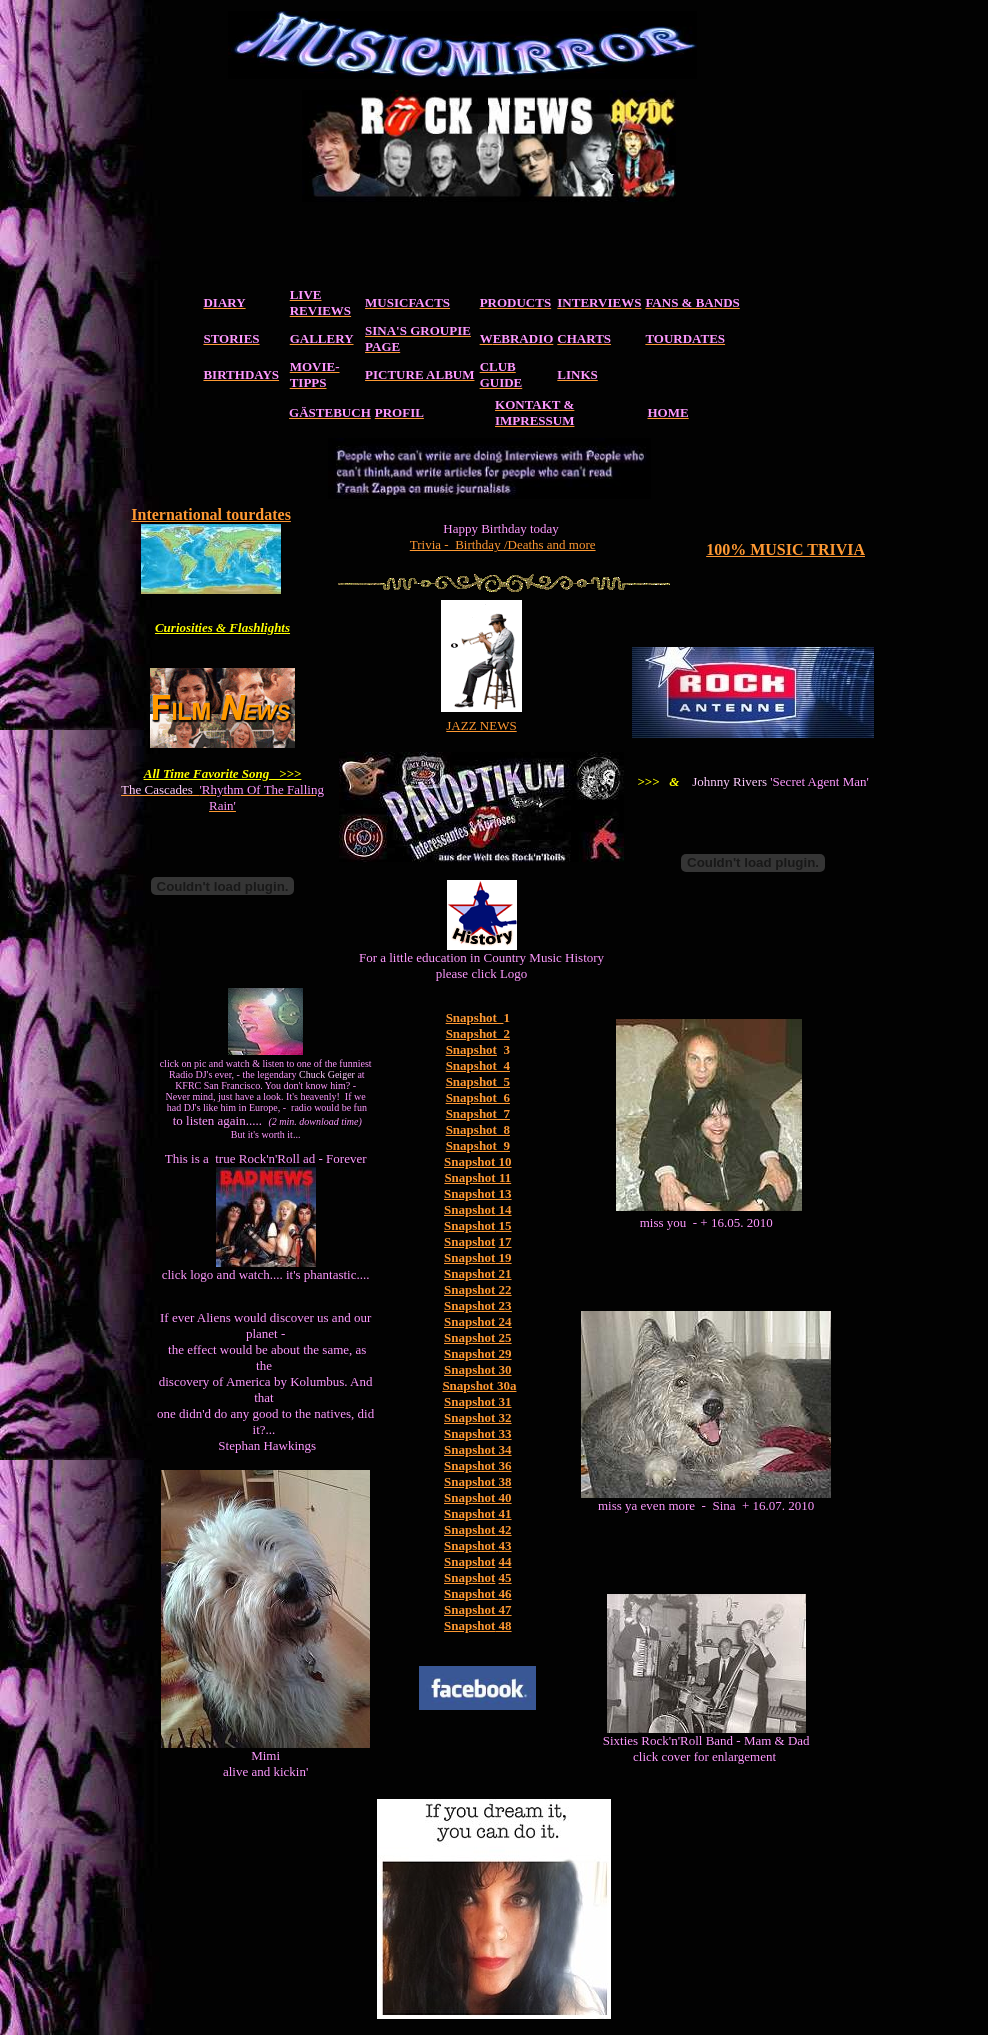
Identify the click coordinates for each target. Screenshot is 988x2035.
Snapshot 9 (478, 1145)
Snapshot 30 (478, 1369)
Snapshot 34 (478, 1449)
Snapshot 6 (478, 1097)
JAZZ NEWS (481, 725)
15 (503, 1225)
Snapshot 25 (478, 1337)
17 (505, 1241)
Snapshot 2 (478, 1033)
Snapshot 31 (478, 1401)
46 (505, 1593)
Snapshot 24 (478, 1321)
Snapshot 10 (478, 1161)
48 (503, 1625)
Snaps (460, 1529)
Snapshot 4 (478, 1065)
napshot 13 (481, 1193)
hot (486, 1529)
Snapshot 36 (478, 1465)
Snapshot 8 (478, 1129)
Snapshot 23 (478, 1305)
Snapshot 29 (478, 1353)
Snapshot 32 (478, 1417)
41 (503, 1513)
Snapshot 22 (478, 1289)
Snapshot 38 (478, 1481)
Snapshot (471, 1049)
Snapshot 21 (478, 1273)
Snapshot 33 (478, 1433)
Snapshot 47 (478, 1609)
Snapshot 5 (478, 1081)
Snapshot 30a (479, 1385)
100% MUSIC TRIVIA (785, 549)
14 (503, 1209)
